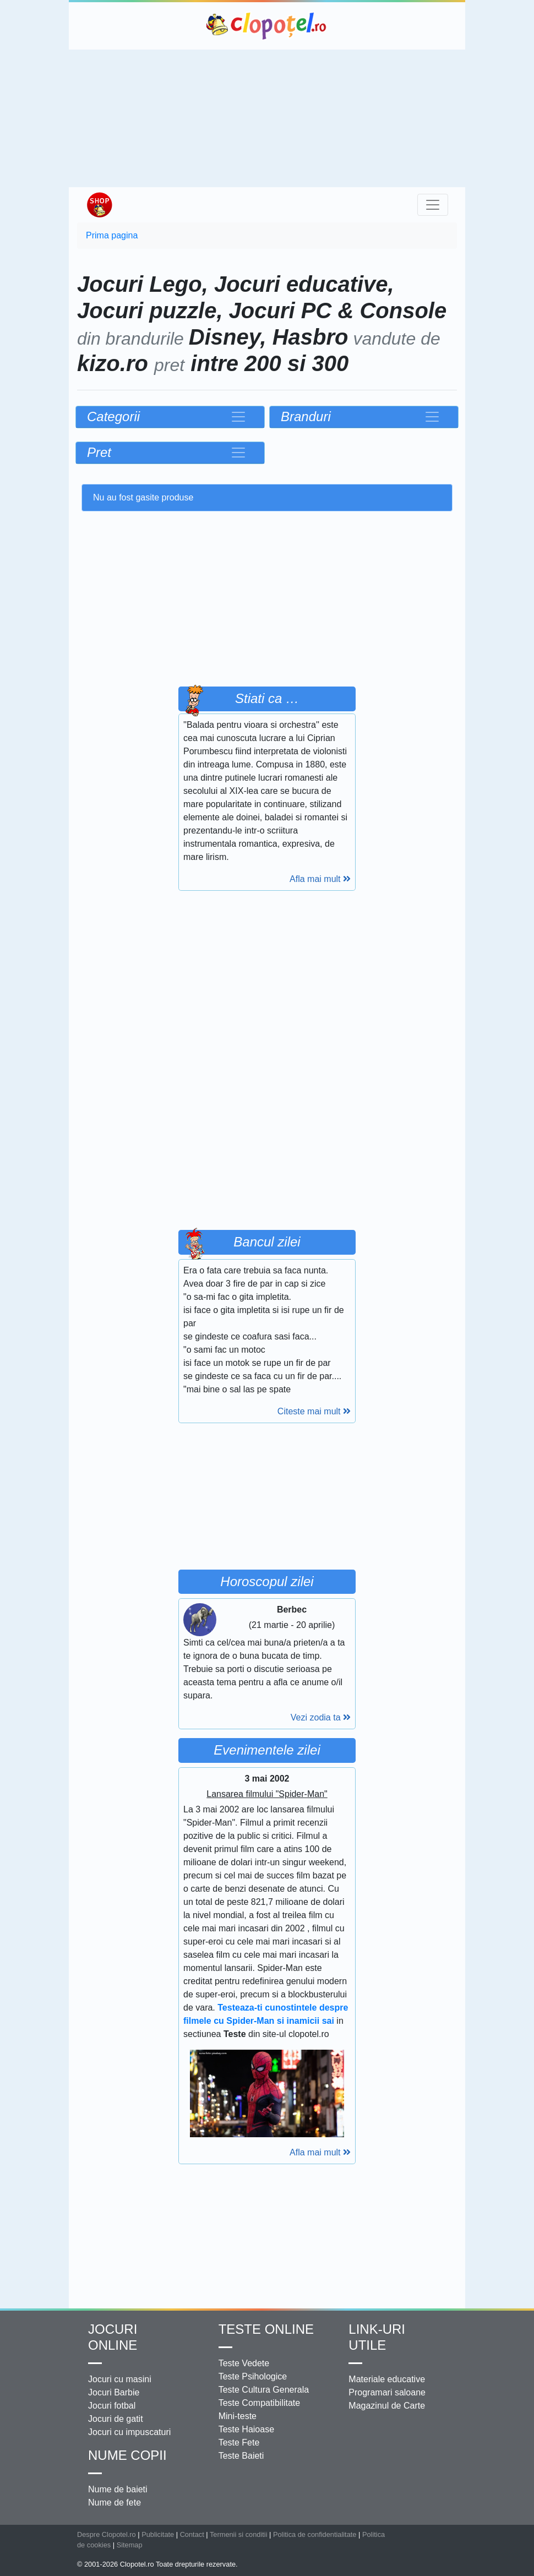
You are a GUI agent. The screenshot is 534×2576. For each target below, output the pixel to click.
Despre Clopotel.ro (106, 2534)
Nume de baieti (118, 2489)
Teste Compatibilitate (260, 2403)
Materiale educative (386, 2379)
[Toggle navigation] (432, 205)
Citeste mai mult (314, 1411)
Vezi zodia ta (321, 1717)
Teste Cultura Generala (264, 2389)
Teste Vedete (244, 2363)
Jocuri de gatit (115, 2418)
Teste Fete (239, 2442)
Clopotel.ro (267, 26)
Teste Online (266, 2329)
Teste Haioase (246, 2429)
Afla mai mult (320, 879)
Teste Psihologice (253, 2376)
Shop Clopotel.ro (99, 205)
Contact (192, 2534)
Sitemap (130, 2545)
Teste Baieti (241, 2455)
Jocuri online (112, 2337)
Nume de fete (114, 2502)
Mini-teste (238, 2416)
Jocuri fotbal (111, 2405)
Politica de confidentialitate (315, 2534)
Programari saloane (387, 2392)
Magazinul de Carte (386, 2405)
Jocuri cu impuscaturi (129, 2432)
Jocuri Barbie (113, 2392)
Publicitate (157, 2534)
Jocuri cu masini (119, 2379)
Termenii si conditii (239, 2534)
